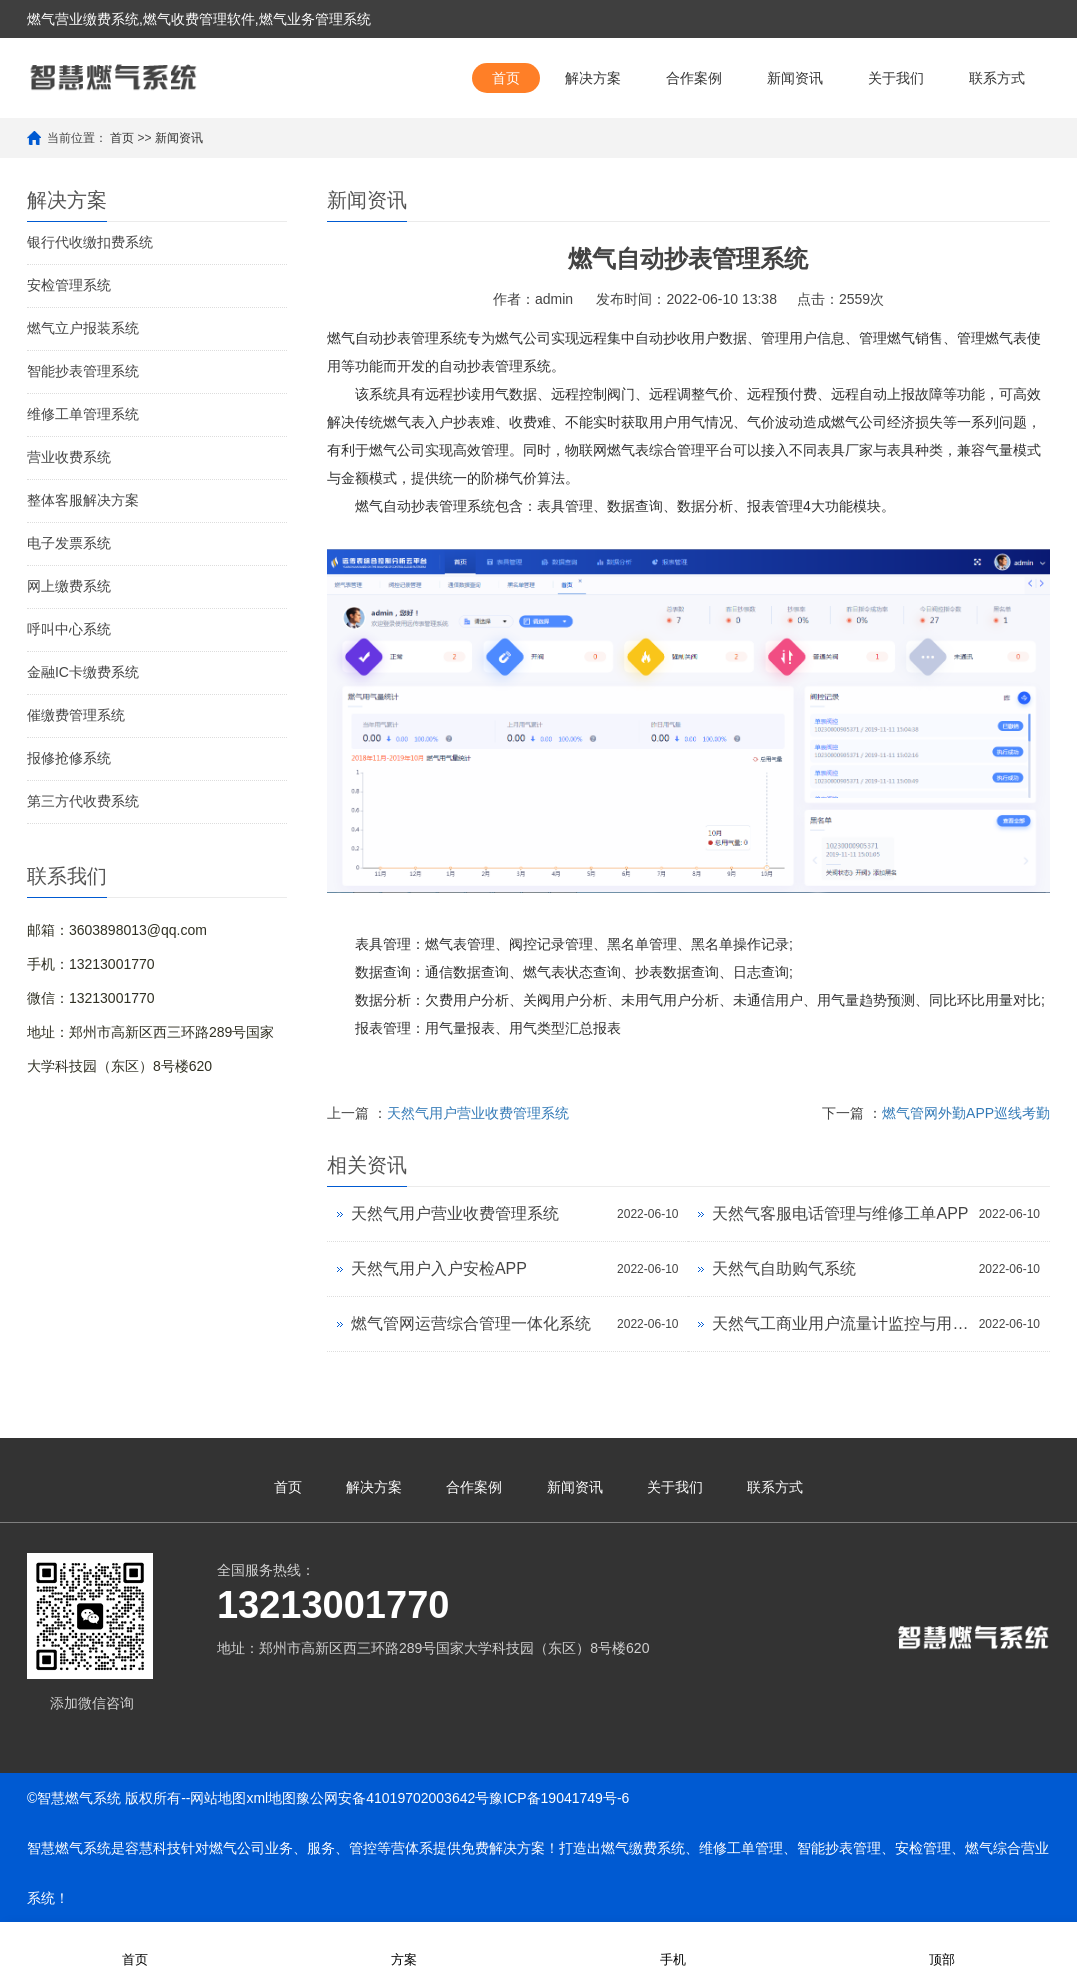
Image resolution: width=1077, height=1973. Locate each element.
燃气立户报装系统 (83, 328)
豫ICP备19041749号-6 (559, 1798)
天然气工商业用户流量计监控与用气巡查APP (840, 1323)
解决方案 (593, 78)
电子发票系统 (69, 543)
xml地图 (271, 1798)
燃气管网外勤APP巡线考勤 (966, 1113)
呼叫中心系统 (69, 629)
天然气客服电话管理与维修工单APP (840, 1213)
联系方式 (997, 78)
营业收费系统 (69, 457)
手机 (673, 1946)
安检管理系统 (69, 285)
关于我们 (896, 78)
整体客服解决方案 (83, 500)
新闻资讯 (795, 78)
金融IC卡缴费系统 (83, 672)
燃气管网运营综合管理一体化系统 (471, 1323)
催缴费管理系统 (76, 715)
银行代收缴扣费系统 (90, 242)
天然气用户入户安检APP (439, 1268)
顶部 (942, 1946)
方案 (404, 1946)
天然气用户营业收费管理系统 (478, 1113)
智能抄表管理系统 (83, 371)
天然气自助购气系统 (784, 1268)
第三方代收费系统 (83, 801)
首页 (506, 78)
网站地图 (218, 1798)
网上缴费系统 (69, 586)
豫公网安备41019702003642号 (392, 1798)
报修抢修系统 (69, 758)
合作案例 (694, 78)
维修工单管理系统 (83, 414)
